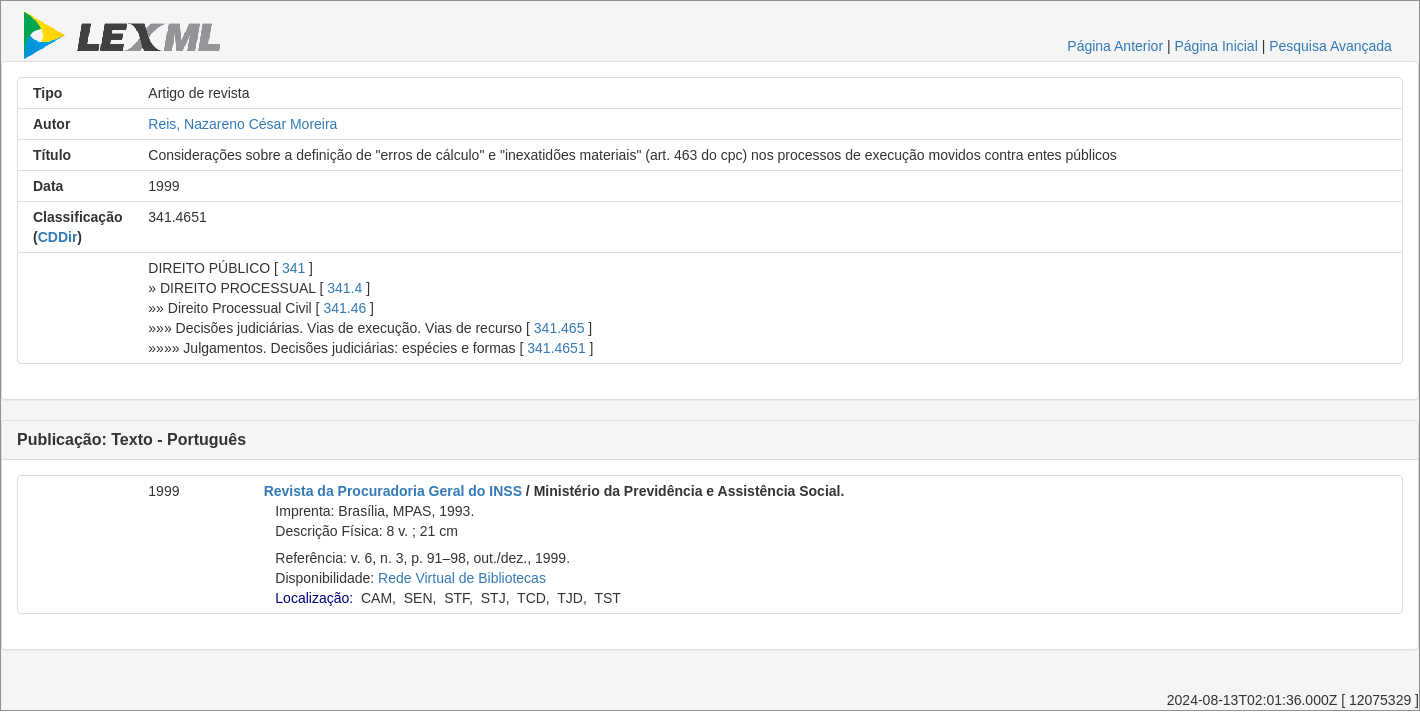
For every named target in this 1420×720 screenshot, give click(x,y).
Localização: (314, 598)
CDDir (58, 237)
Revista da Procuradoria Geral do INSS (393, 491)
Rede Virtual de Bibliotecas (462, 578)
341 (293, 268)
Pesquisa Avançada (1330, 46)
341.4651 (556, 348)
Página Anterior (1115, 46)
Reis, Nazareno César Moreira (242, 124)
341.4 (344, 288)
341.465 (559, 328)
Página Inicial (1215, 46)
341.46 (344, 308)
